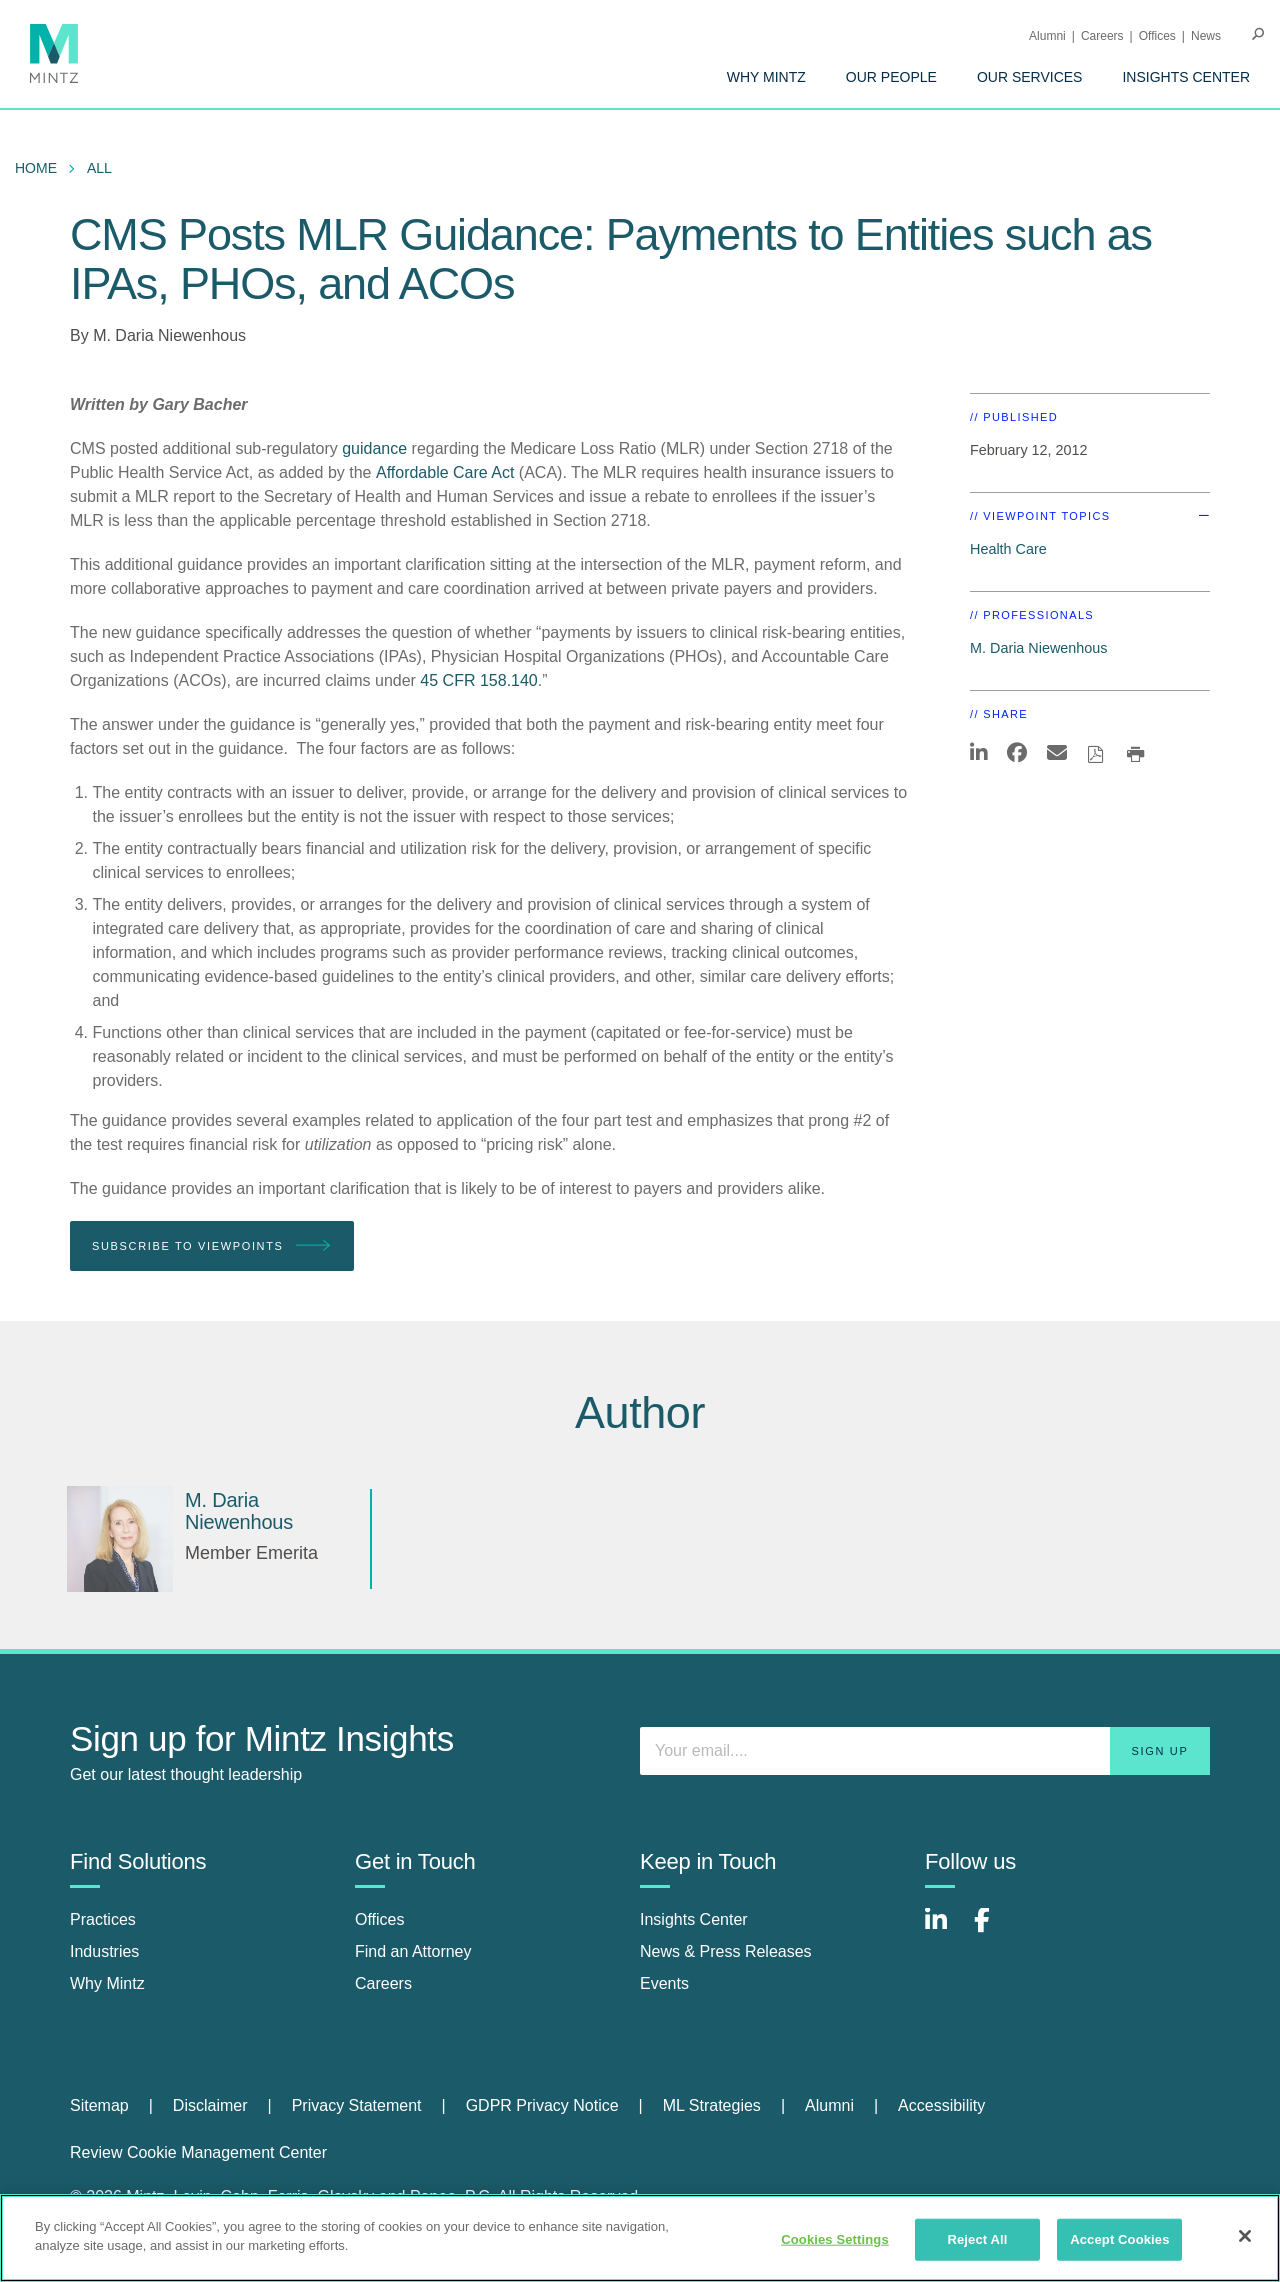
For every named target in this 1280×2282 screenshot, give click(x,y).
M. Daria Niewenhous (169, 335)
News (1206, 36)
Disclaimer (210, 2105)
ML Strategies (712, 2105)
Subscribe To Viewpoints (212, 1246)
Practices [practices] (103, 1919)
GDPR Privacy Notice (542, 2105)
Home (36, 168)
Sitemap (99, 2105)
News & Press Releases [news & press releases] (726, 1951)
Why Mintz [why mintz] (107, 1983)
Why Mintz (766, 77)
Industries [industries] (104, 1951)
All (99, 168)
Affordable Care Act (445, 472)
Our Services (1030, 77)
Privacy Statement (357, 2105)
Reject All (977, 2239)
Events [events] (664, 1983)
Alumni (1047, 36)
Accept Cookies (1119, 2239)
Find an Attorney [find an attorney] (413, 1951)
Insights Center (1186, 77)
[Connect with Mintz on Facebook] (994, 1930)
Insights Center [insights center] (694, 1919)
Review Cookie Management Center (198, 2152)
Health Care (1008, 549)
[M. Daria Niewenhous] (120, 1539)
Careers (1102, 36)
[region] (640, 2238)
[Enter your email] (925, 1751)
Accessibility (941, 2105)
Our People (891, 77)
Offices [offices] (380, 1919)
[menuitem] (766, 77)
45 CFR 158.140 (478, 680)
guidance (374, 448)
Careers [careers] (383, 1983)
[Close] (1245, 2236)
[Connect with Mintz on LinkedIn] (945, 1930)
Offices (1157, 36)
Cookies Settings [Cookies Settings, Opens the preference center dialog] (835, 2239)
